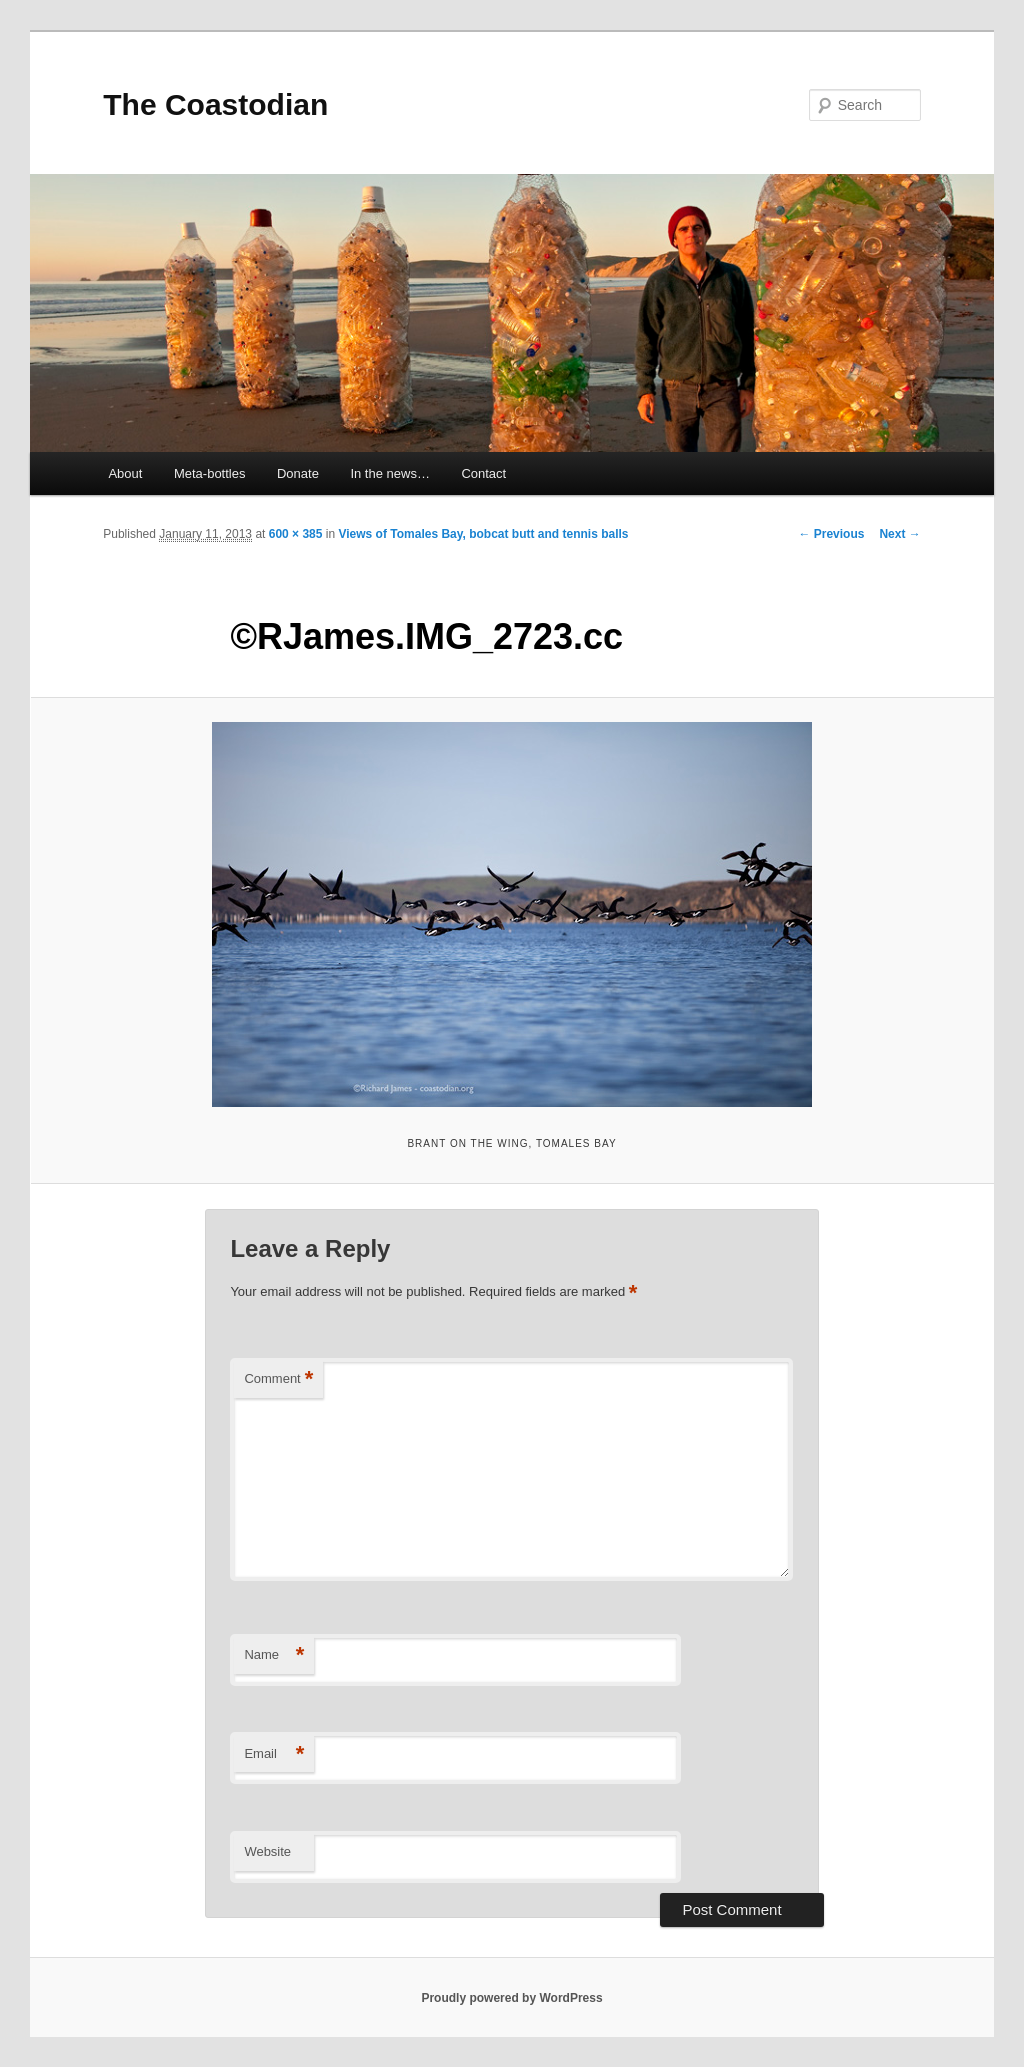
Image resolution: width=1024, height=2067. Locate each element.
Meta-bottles (210, 473)
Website (267, 1851)
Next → (899, 534)
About (125, 473)
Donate (298, 473)
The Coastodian (215, 104)
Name (274, 1655)
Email (274, 1754)
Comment (278, 1379)
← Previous (831, 534)
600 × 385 (296, 534)
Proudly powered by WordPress (511, 1998)
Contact (483, 473)
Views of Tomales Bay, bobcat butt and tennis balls (483, 534)
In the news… (390, 473)
